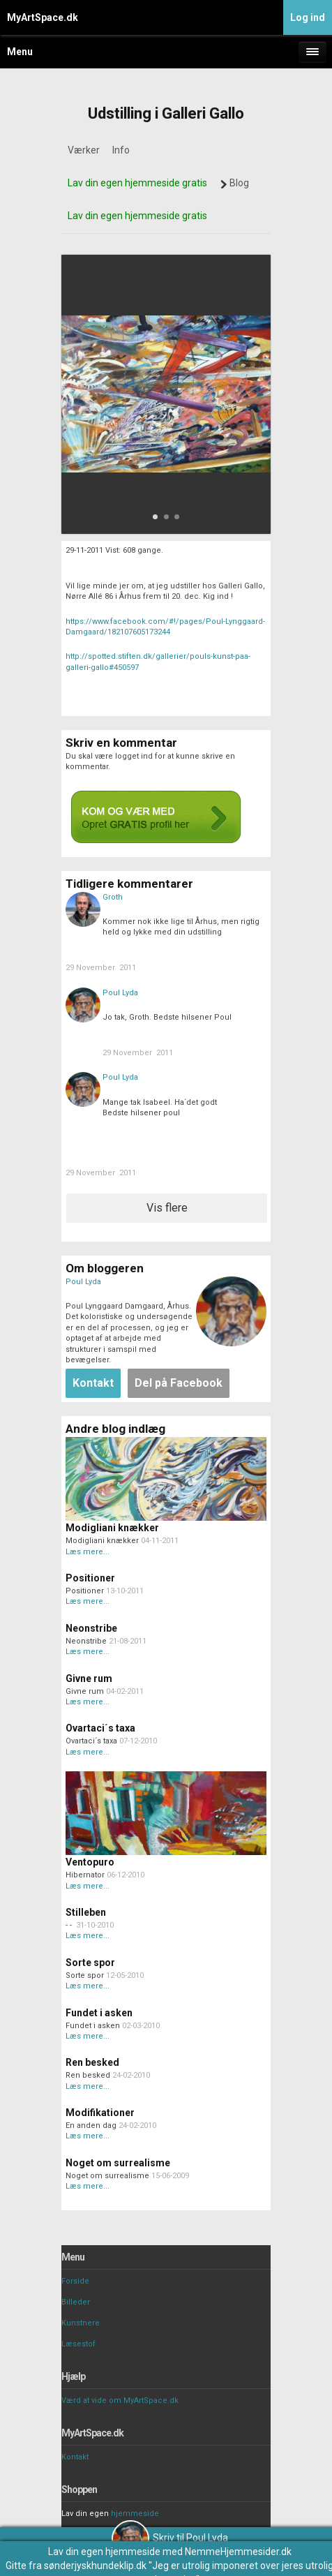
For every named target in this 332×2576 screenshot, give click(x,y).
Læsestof (78, 2343)
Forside (75, 2281)
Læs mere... (88, 1551)
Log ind (307, 17)
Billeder (75, 2302)
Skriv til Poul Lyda (170, 2537)
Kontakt (75, 2457)
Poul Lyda (120, 992)
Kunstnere (80, 2323)
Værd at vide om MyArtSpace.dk (120, 2400)
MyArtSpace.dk (42, 17)
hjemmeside (135, 2513)
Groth (113, 897)
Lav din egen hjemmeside (104, 2551)
